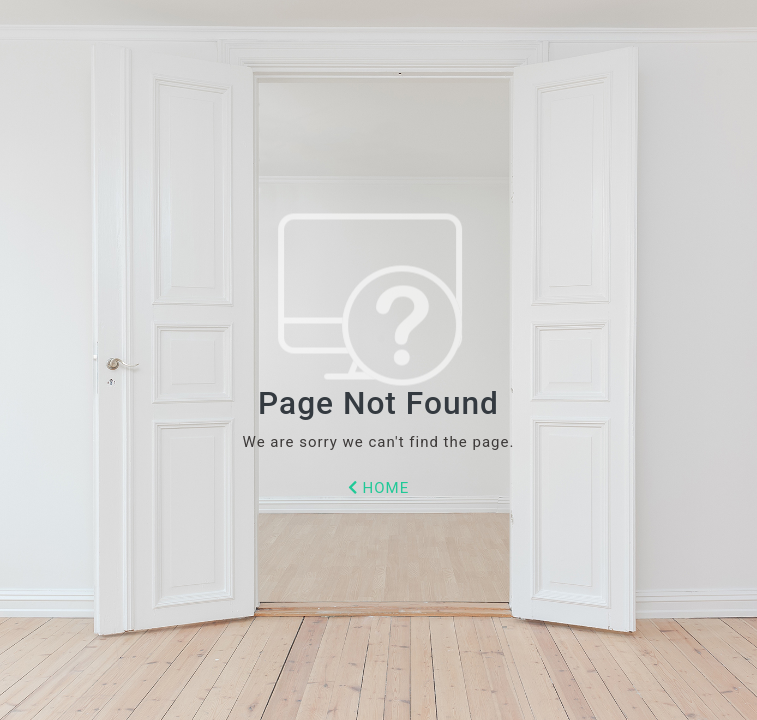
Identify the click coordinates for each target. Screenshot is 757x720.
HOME (378, 488)
